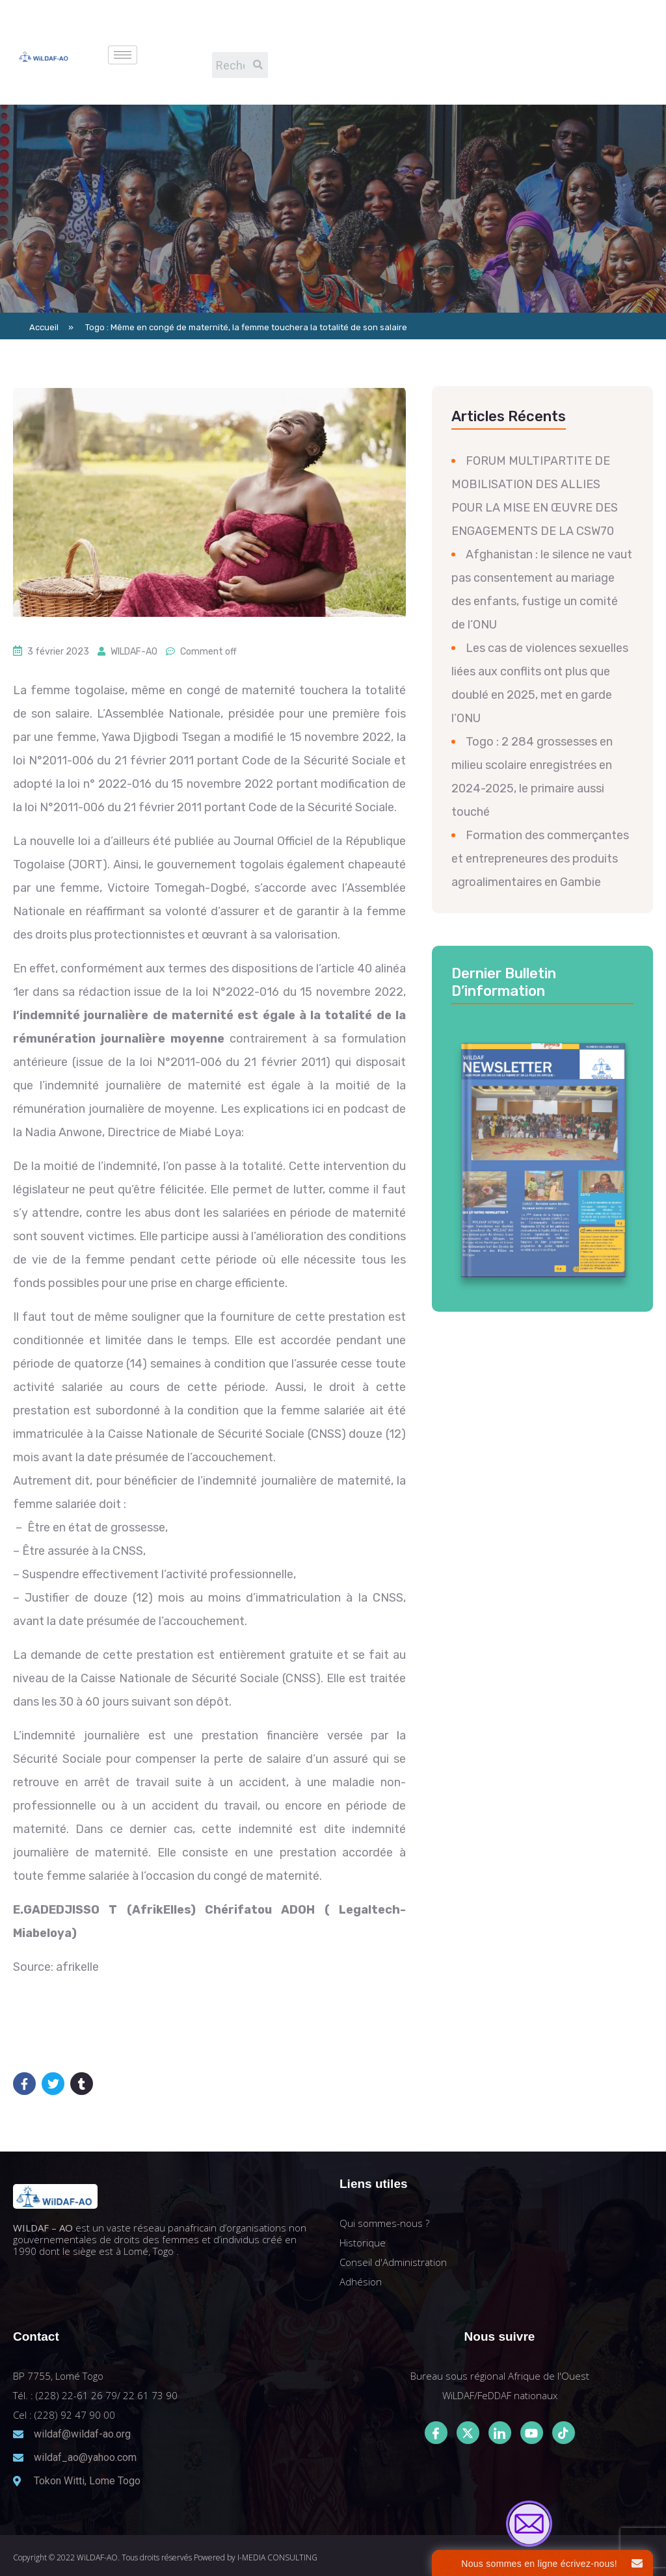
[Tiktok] (563, 2432)
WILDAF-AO (134, 651)
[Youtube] (531, 2432)
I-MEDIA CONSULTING (277, 2557)
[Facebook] (436, 2432)
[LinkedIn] (499, 2432)
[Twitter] (468, 2432)
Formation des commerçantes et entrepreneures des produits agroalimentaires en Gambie (540, 858)
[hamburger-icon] (122, 55)
